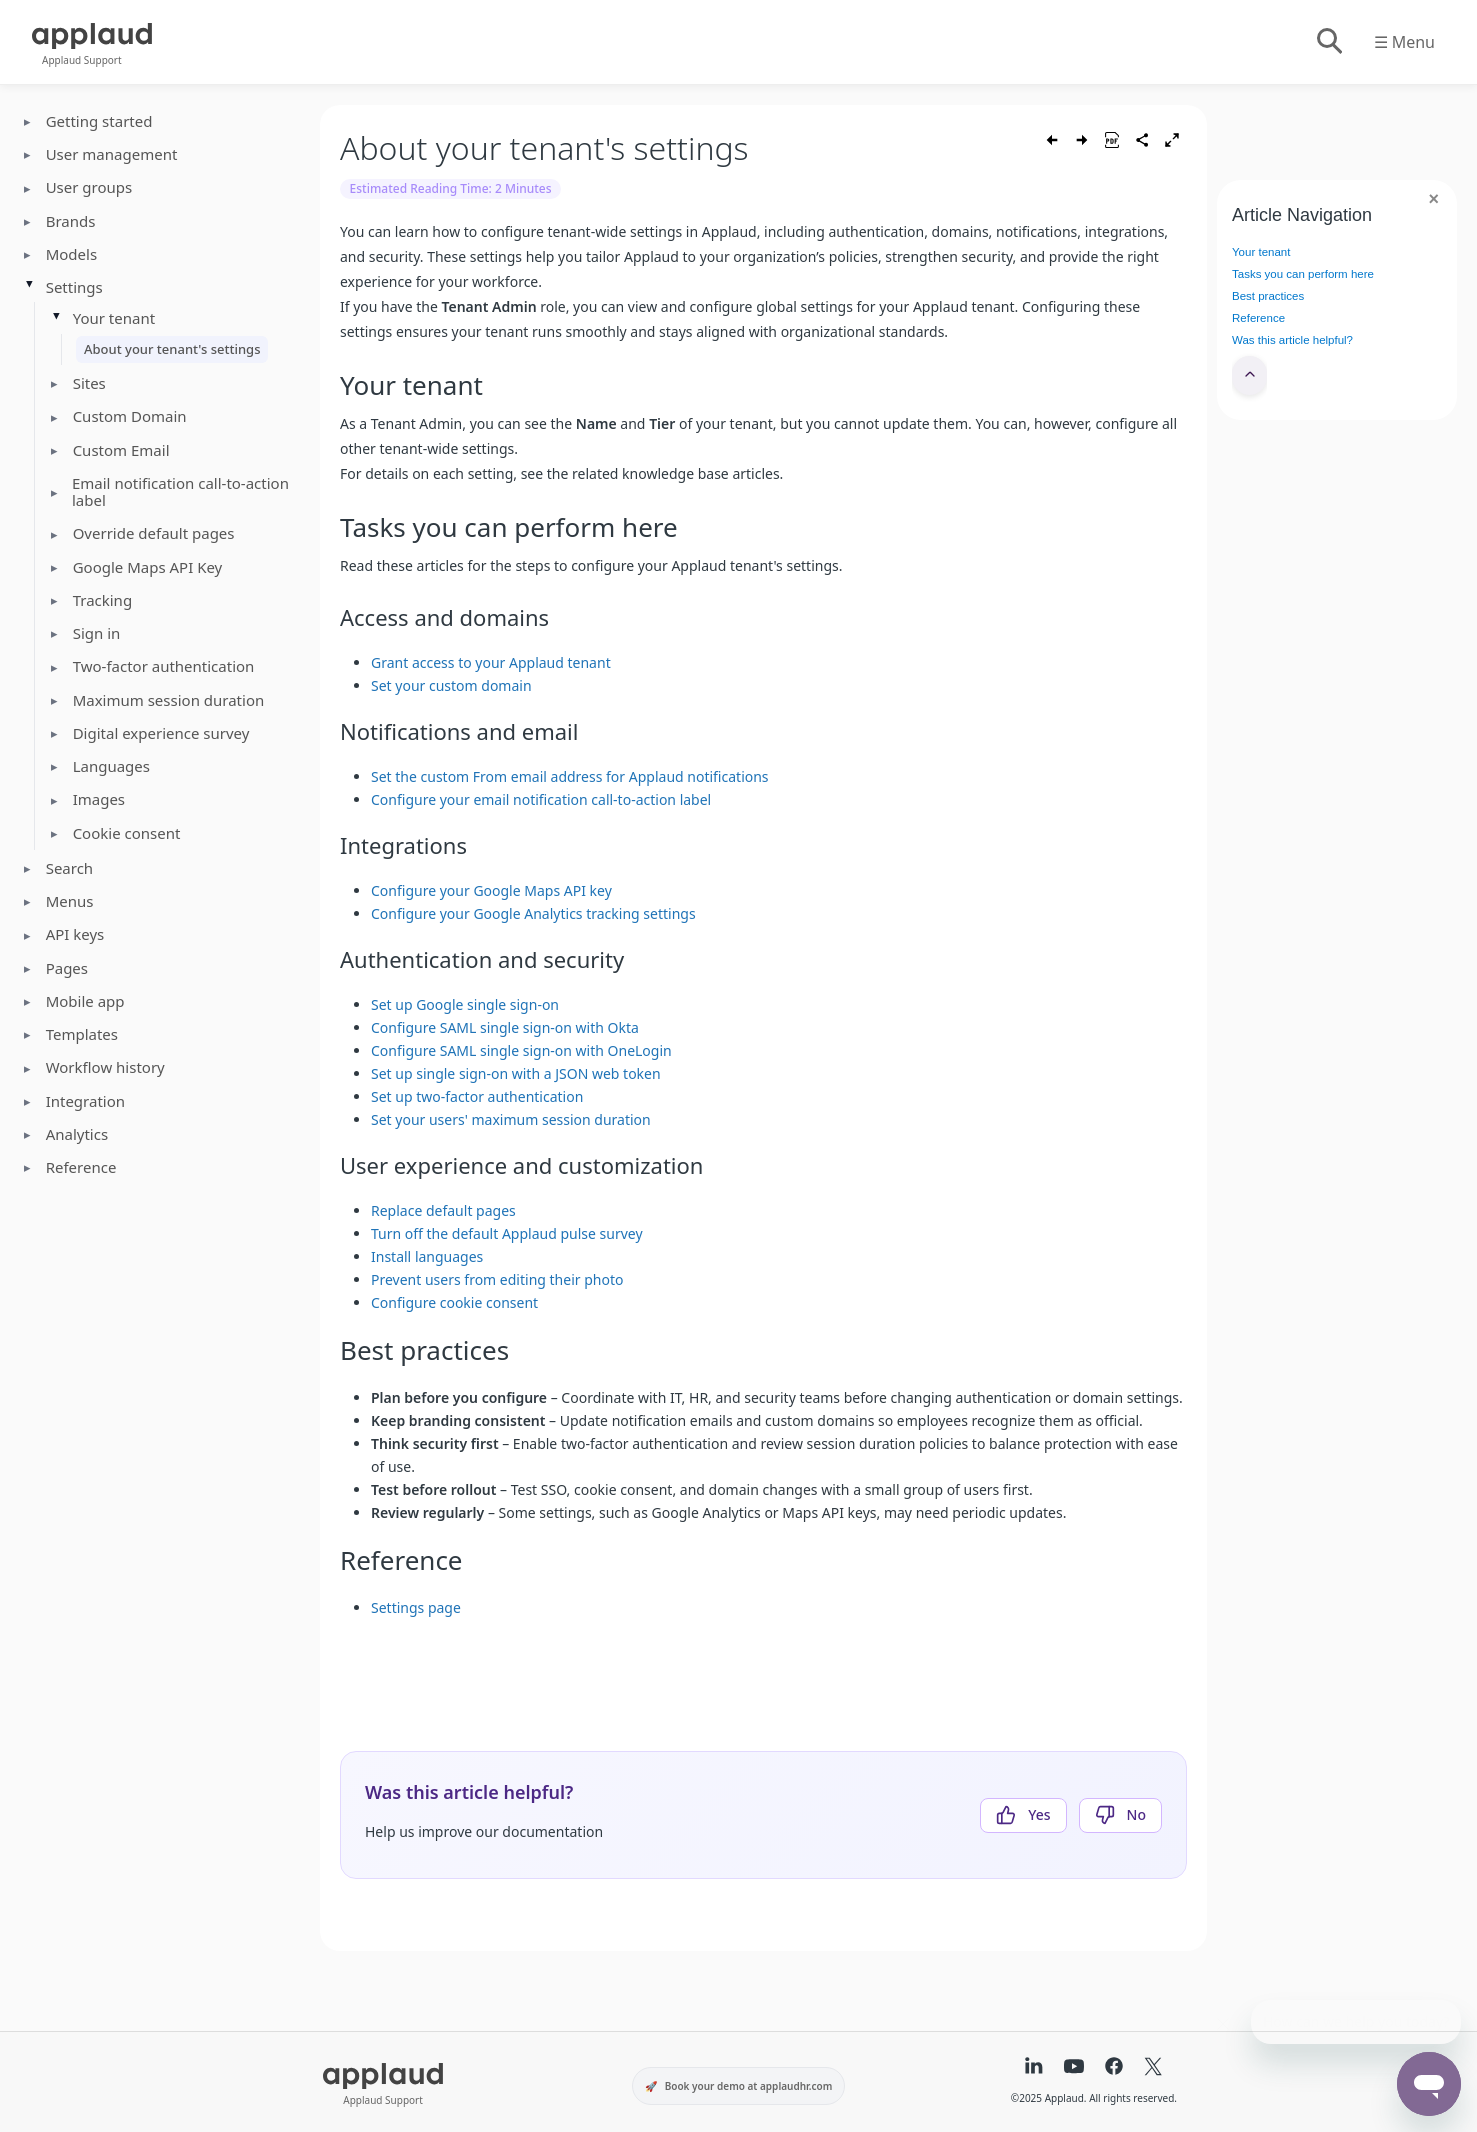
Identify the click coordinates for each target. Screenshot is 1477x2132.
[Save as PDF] (1112, 140)
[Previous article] (1052, 140)
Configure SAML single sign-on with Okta (505, 1027)
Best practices (1268, 296)
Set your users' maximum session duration (511, 1119)
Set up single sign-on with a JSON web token (516, 1073)
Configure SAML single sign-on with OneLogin (521, 1050)
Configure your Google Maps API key (491, 890)
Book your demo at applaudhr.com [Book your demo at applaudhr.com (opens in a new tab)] (749, 2086)
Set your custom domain (451, 685)
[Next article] (1082, 140)
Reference (1258, 318)
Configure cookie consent (454, 1302)
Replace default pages (443, 1210)
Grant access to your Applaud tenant (491, 662)
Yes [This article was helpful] (1039, 1814)
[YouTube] (1074, 2068)
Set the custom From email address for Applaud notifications (570, 776)
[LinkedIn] (1034, 2068)
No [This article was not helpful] (1136, 1814)
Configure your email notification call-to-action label (541, 799)
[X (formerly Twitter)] (1153, 2068)
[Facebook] (1114, 2068)
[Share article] (1142, 140)
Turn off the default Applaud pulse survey (507, 1233)
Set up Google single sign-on (465, 1004)
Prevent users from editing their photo (497, 1279)
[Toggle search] (1328, 42)
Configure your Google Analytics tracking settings (533, 913)
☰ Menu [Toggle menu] (1404, 42)
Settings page (416, 1607)
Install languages (427, 1256)
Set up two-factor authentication (477, 1096)
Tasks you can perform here (1303, 274)
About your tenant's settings (172, 349)
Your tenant (1261, 252)
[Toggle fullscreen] (1172, 140)
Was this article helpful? (1292, 340)
